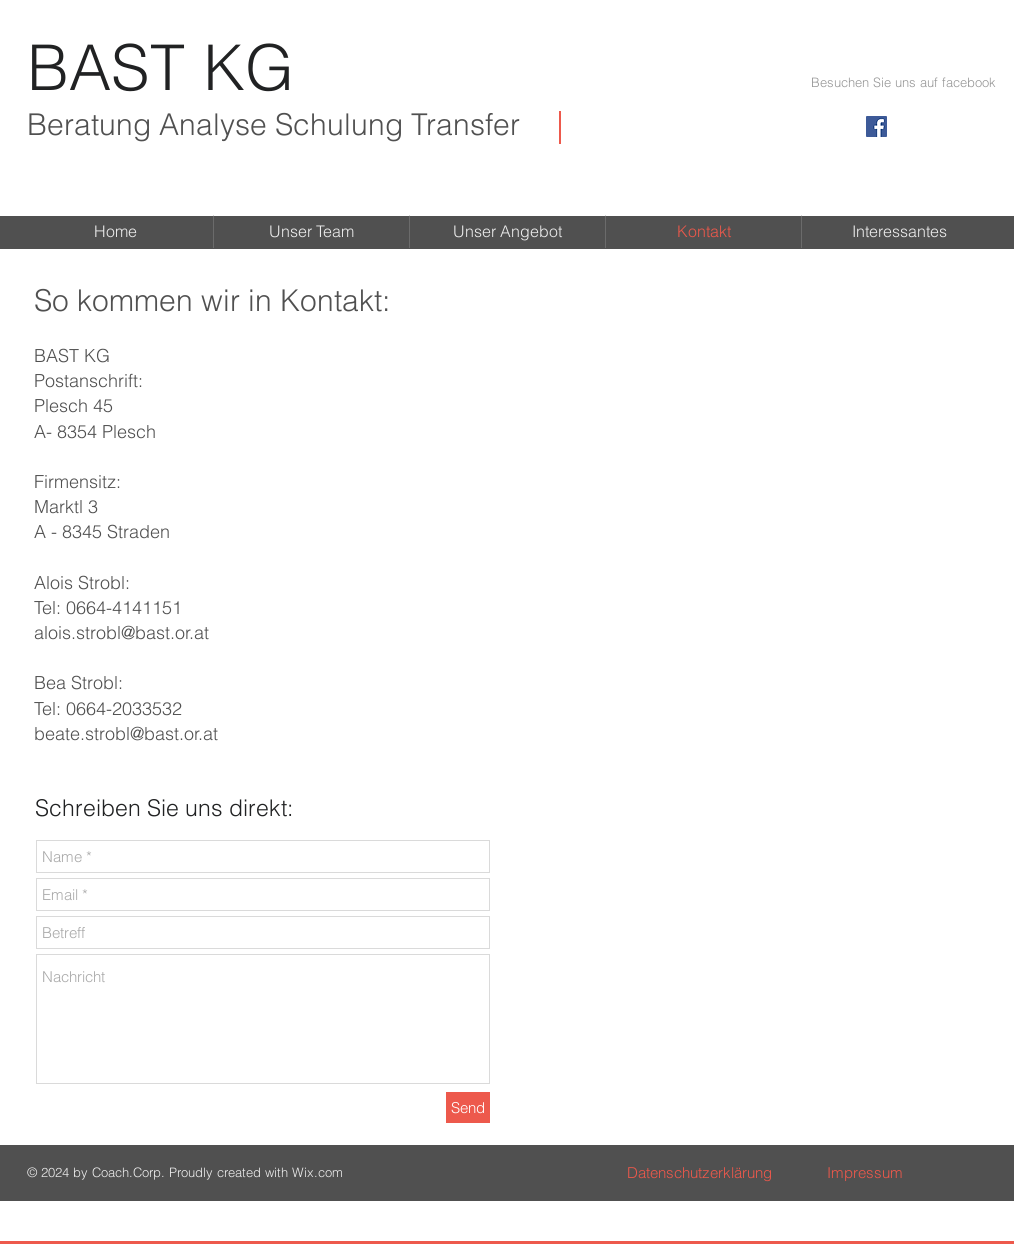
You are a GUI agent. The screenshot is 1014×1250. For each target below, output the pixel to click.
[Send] (468, 1107)
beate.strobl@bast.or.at (126, 733)
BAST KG (160, 67)
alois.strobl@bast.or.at (121, 632)
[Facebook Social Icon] (876, 126)
